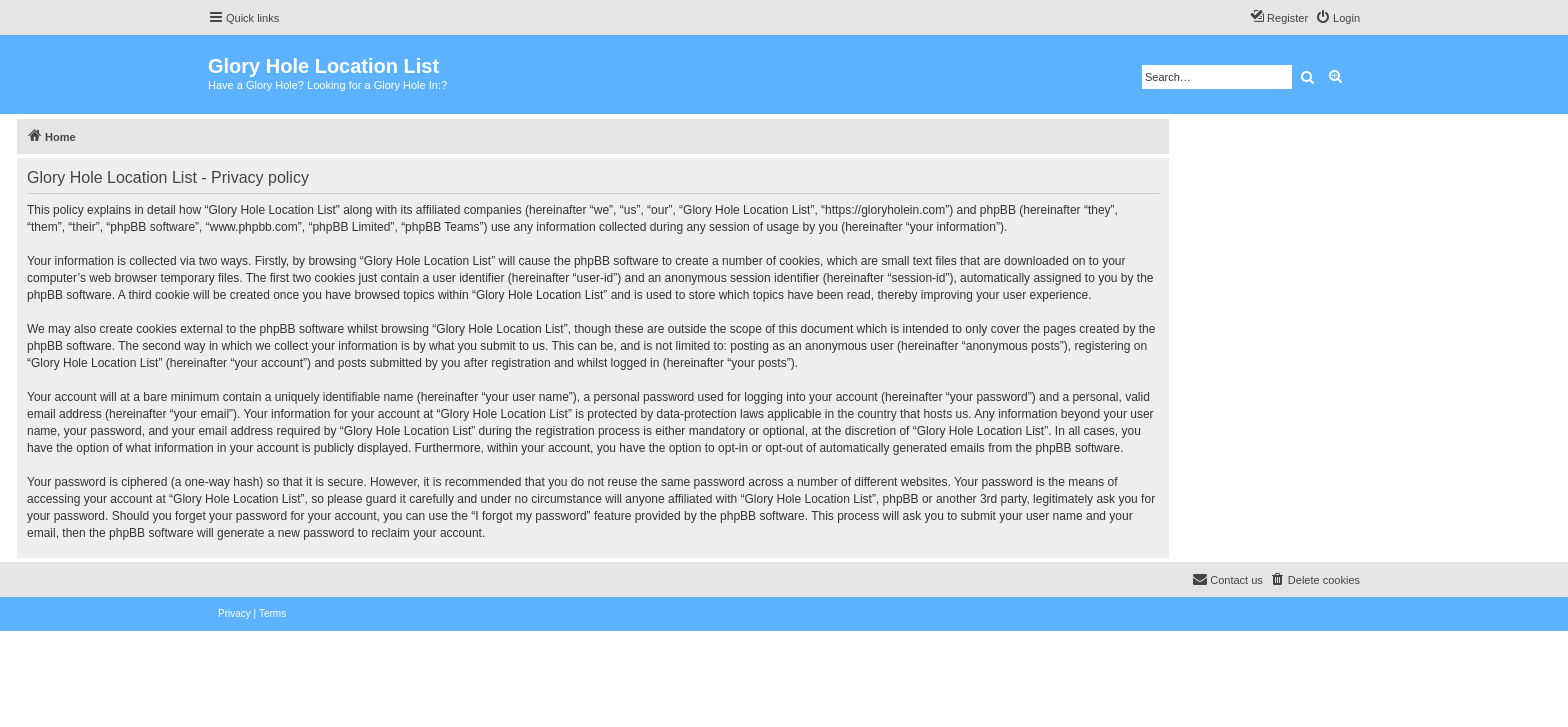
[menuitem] (1337, 18)
